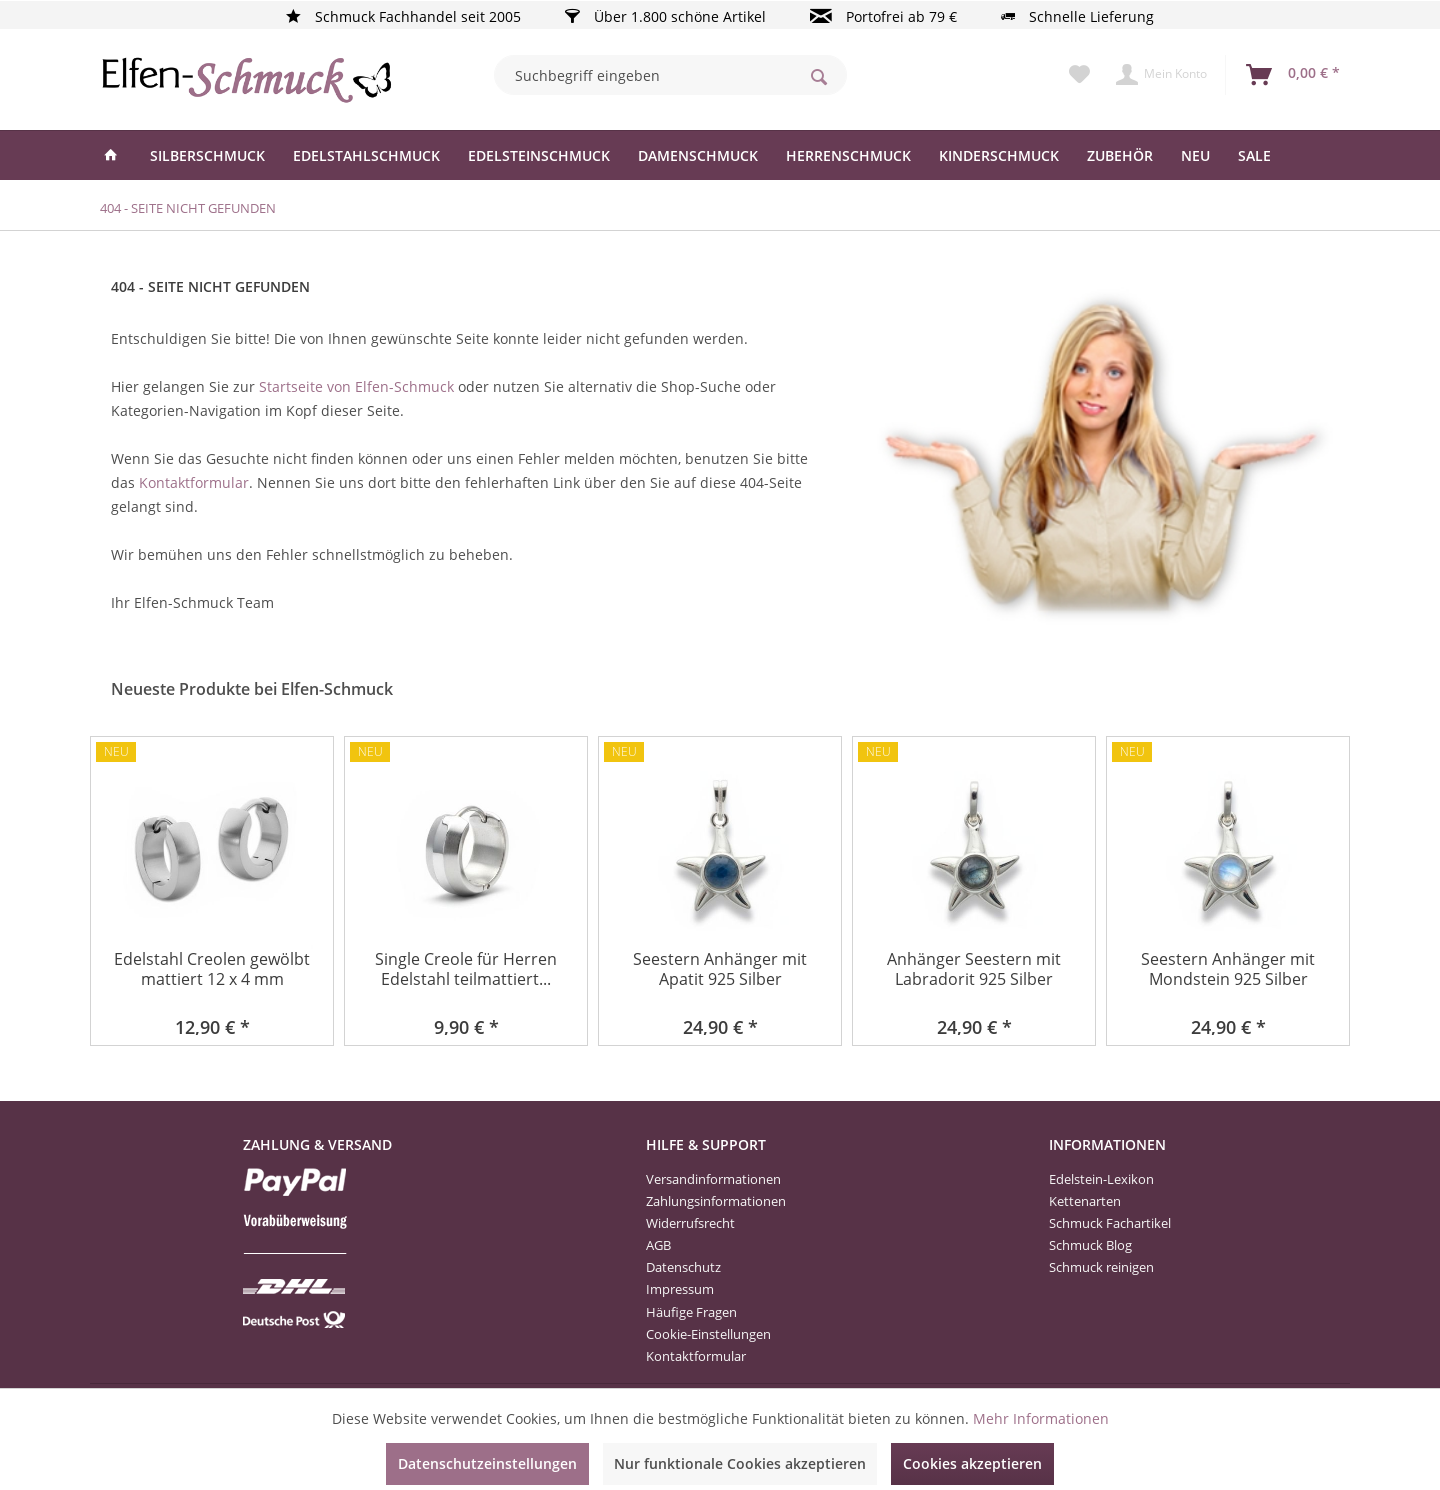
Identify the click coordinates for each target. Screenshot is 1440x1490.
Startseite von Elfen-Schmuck (356, 386)
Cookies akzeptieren (972, 1463)
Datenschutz (683, 1267)
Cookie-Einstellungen (708, 1334)
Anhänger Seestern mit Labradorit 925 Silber (974, 969)
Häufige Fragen (691, 1312)
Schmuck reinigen (1101, 1267)
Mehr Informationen (1041, 1418)
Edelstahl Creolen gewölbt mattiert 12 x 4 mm (212, 969)
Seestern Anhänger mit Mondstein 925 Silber (1228, 969)
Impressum (680, 1289)
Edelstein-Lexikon (1101, 1179)
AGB (658, 1245)
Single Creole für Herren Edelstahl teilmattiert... (466, 969)
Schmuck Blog (1090, 1245)
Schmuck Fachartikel (1110, 1223)
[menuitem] (670, 75)
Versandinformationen (713, 1179)
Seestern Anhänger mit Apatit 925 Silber (720, 969)
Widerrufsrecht (690, 1223)
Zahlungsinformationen (716, 1201)
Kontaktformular (194, 482)
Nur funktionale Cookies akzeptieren (740, 1463)
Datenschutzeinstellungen (487, 1463)
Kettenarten (1085, 1201)
